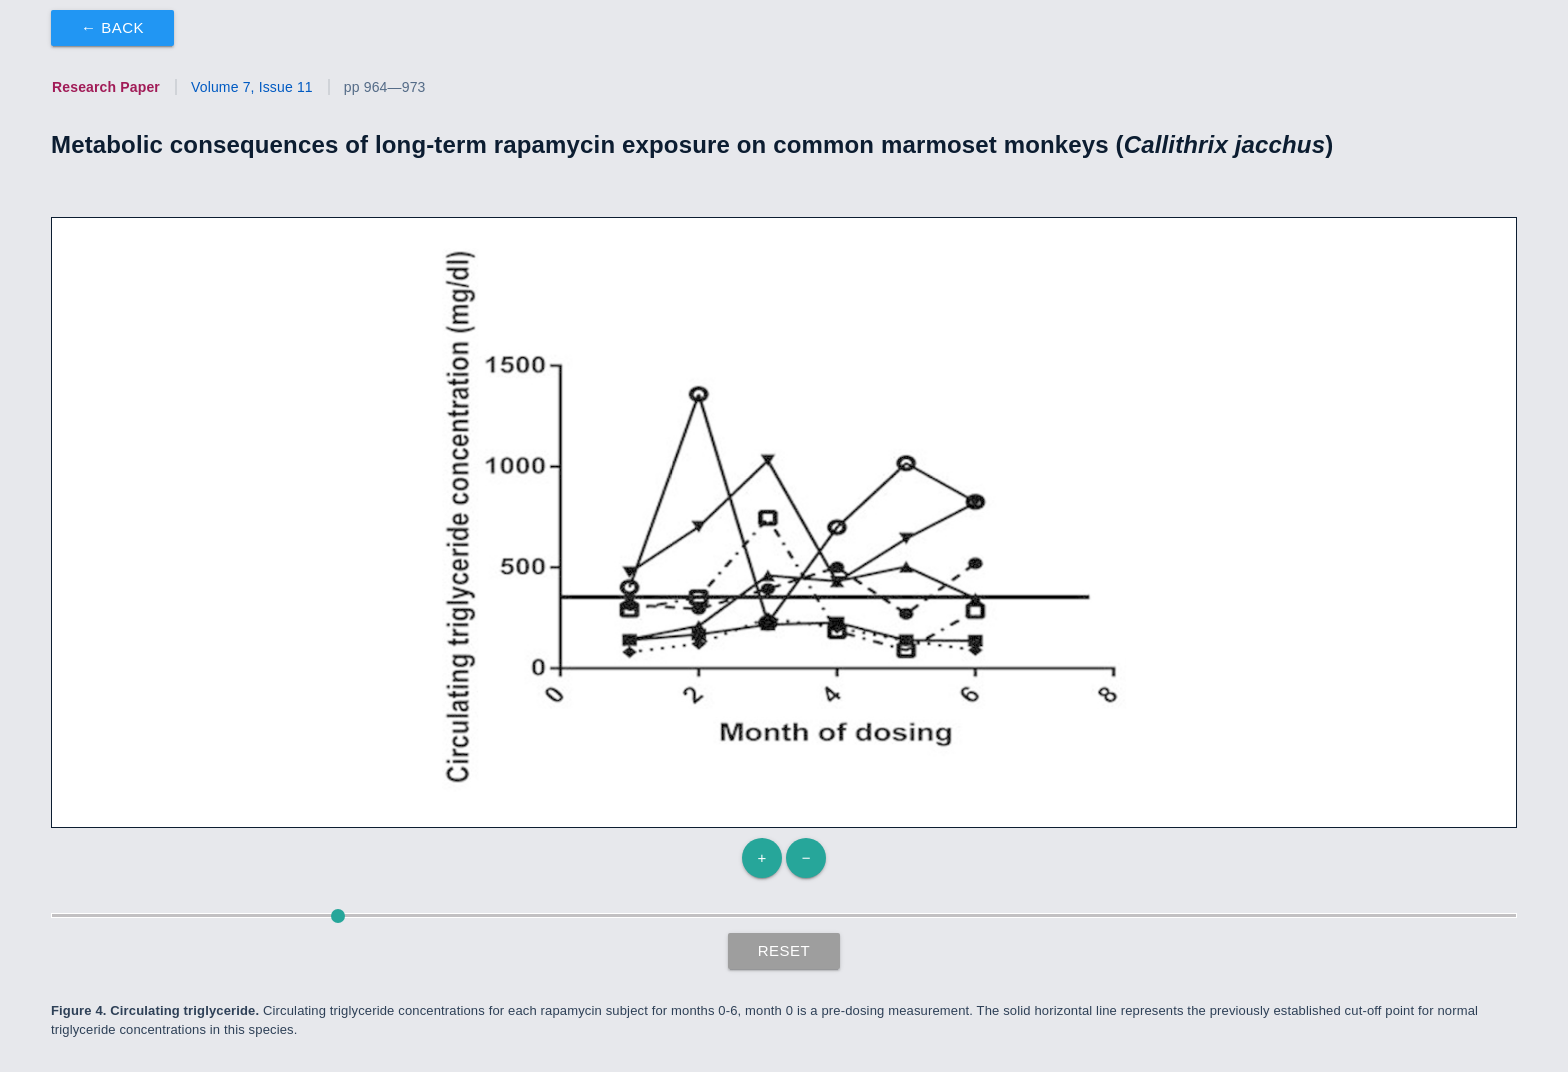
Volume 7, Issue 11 (252, 87)
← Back (112, 27)
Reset (784, 950)
